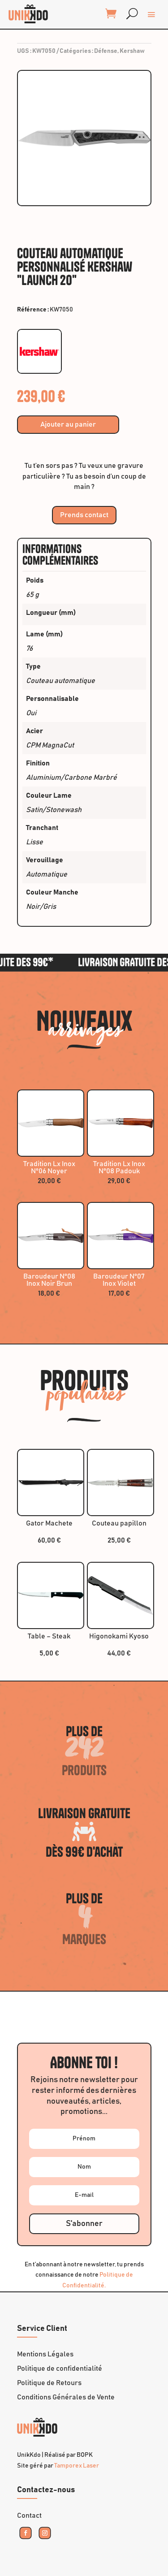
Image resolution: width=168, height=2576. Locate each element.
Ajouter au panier (68, 424)
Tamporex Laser (76, 2466)
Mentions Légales (45, 2354)
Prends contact (84, 515)
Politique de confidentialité (59, 2368)
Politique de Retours (49, 2382)
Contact (29, 2515)
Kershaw (132, 51)
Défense (105, 51)
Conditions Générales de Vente (66, 2397)
